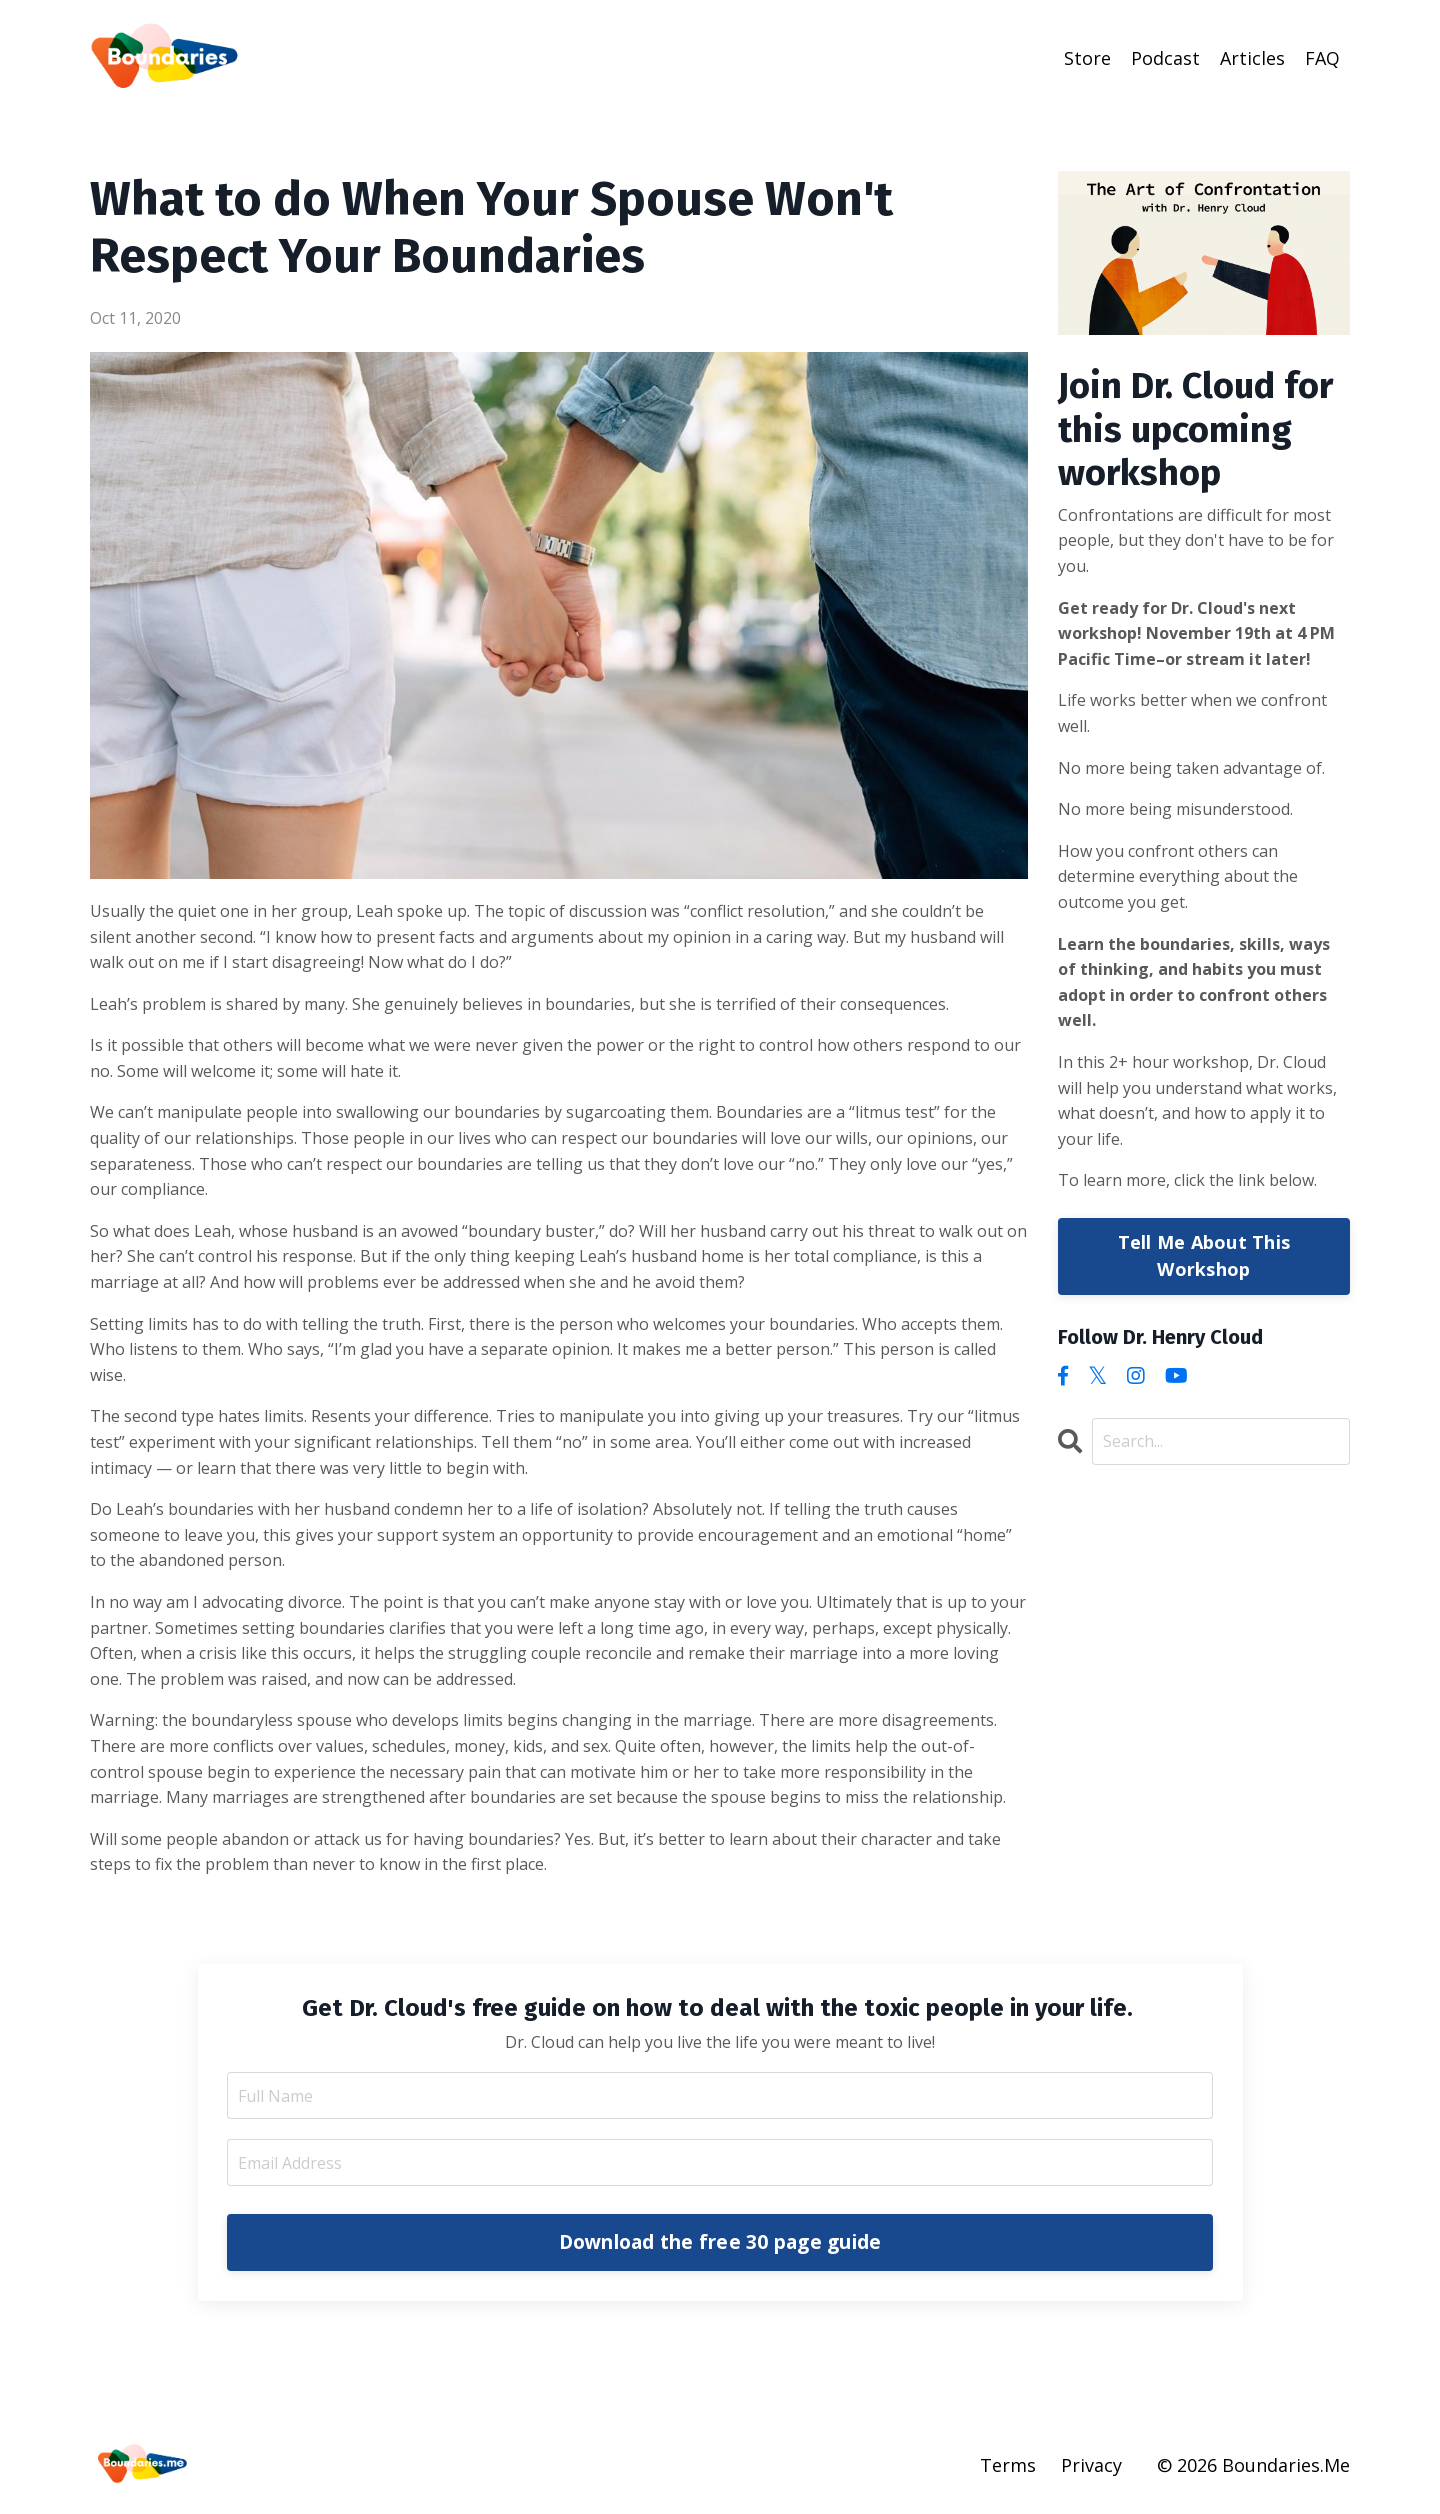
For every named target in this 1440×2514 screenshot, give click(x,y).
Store (1087, 57)
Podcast (1165, 57)
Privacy (1091, 2464)
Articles (1252, 57)
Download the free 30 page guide (720, 2240)
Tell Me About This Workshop (1204, 1254)
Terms (1008, 2464)
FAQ (1322, 57)
